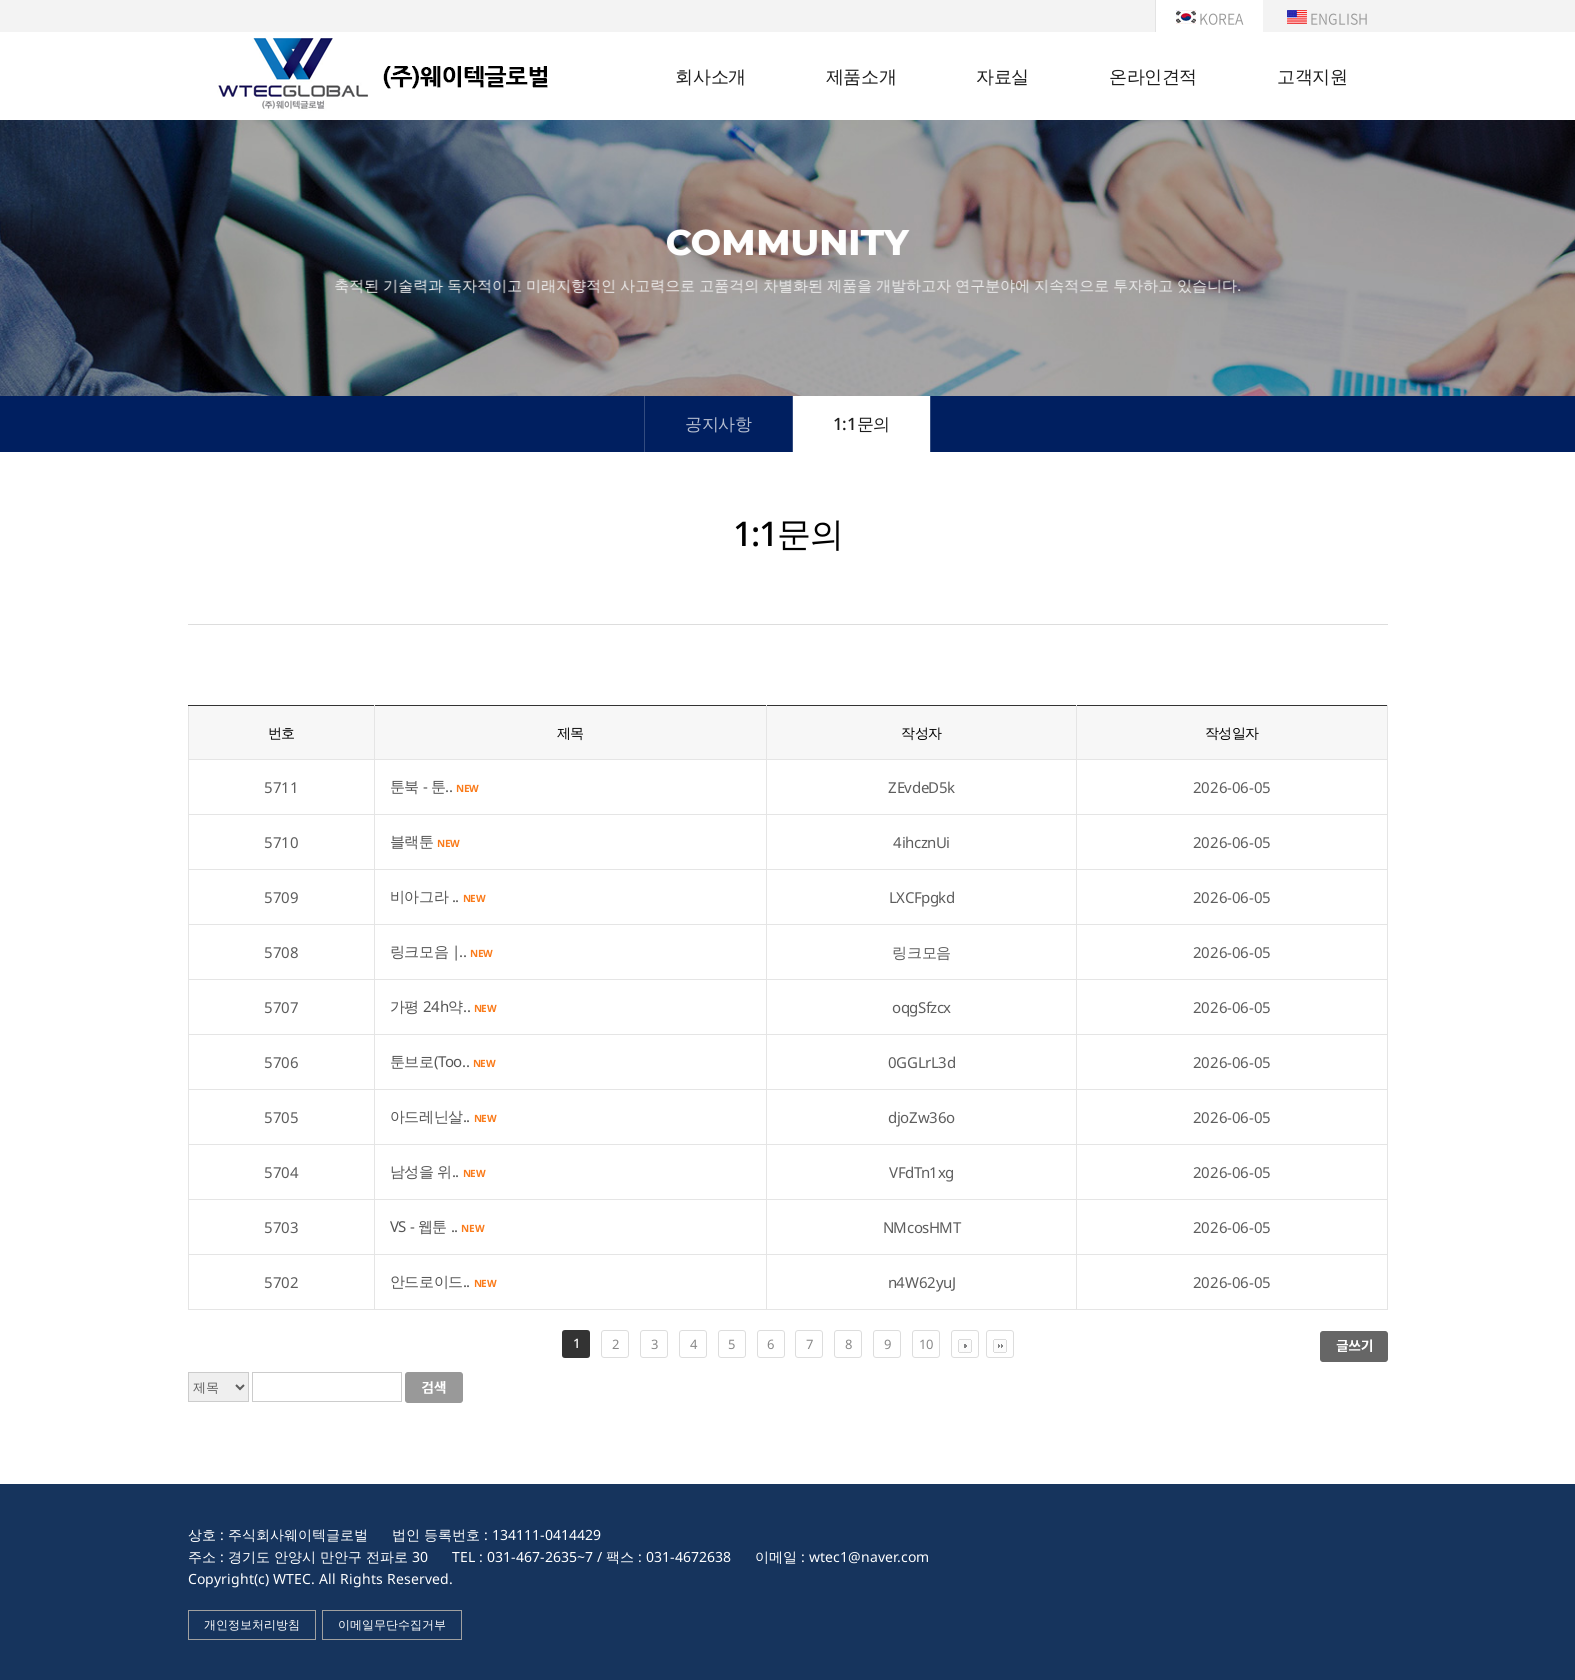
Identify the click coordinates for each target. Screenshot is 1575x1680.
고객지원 (1312, 77)
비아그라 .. (438, 896)
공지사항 (718, 423)
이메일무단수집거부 (392, 1624)
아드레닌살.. (443, 1116)
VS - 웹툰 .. (437, 1226)
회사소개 (710, 77)
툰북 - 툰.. (434, 786)
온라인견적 (1153, 77)
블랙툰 (425, 841)
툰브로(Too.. (443, 1061)
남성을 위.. (438, 1171)
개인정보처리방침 (252, 1624)
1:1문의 (861, 423)
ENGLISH (1327, 18)
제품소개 (861, 77)
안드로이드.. (443, 1281)
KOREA (1209, 18)
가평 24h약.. (443, 1006)
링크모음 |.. (441, 951)
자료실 (1002, 77)
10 (925, 1344)
